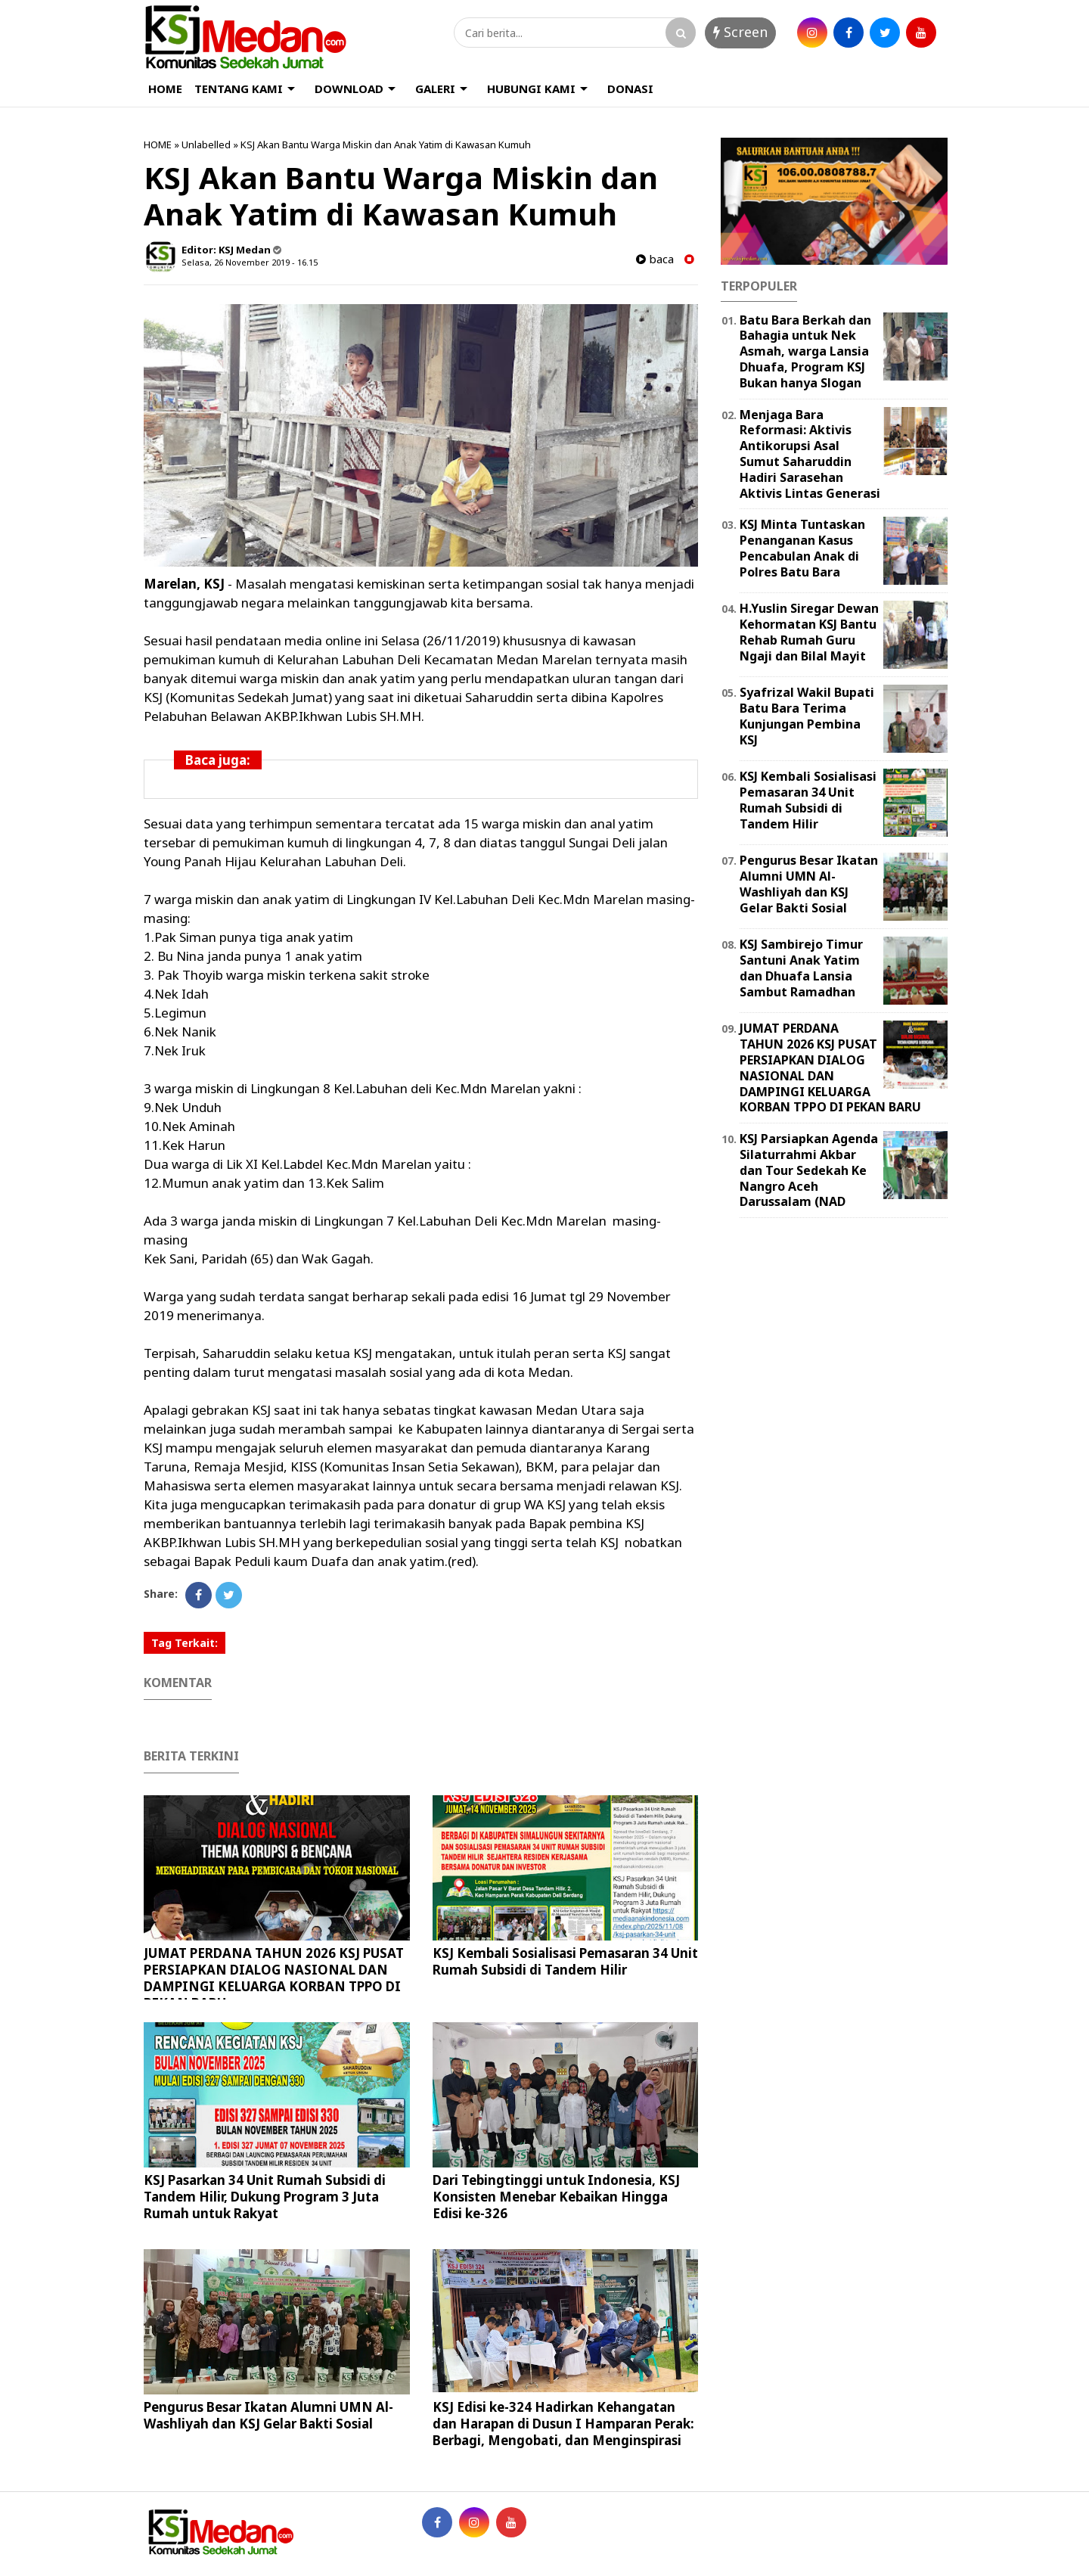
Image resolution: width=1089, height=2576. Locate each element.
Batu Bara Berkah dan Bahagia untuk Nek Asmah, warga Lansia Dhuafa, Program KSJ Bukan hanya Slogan (805, 351)
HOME (165, 88)
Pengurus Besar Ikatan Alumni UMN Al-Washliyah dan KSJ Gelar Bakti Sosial (268, 2415)
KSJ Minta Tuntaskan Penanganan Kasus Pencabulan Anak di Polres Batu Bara (802, 548)
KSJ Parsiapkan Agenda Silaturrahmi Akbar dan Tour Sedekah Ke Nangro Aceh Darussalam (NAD (809, 1170)
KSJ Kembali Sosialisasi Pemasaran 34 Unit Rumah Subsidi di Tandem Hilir (565, 1961)
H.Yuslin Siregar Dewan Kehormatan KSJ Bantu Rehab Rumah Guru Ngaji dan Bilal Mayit (809, 631)
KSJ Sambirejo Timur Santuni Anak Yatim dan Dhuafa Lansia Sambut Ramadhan (801, 967)
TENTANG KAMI (238, 88)
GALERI (435, 88)
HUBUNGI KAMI (531, 88)
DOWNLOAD (349, 88)
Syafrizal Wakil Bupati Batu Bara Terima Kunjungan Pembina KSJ (807, 715)
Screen (740, 32)
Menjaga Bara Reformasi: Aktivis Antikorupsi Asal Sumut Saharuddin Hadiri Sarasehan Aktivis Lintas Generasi (810, 454)
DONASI (630, 88)
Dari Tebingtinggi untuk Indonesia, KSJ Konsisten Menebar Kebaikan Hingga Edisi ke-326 (556, 2196)
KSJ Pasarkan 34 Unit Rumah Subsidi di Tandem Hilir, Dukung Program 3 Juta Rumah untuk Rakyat (265, 2196)
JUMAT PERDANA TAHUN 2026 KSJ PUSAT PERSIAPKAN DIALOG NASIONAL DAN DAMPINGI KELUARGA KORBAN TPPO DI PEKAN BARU (274, 1978)
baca (655, 259)
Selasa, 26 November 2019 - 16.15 (250, 262)
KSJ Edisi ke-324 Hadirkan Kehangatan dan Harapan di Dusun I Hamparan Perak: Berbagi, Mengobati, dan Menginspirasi (563, 2423)
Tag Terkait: (184, 1643)
